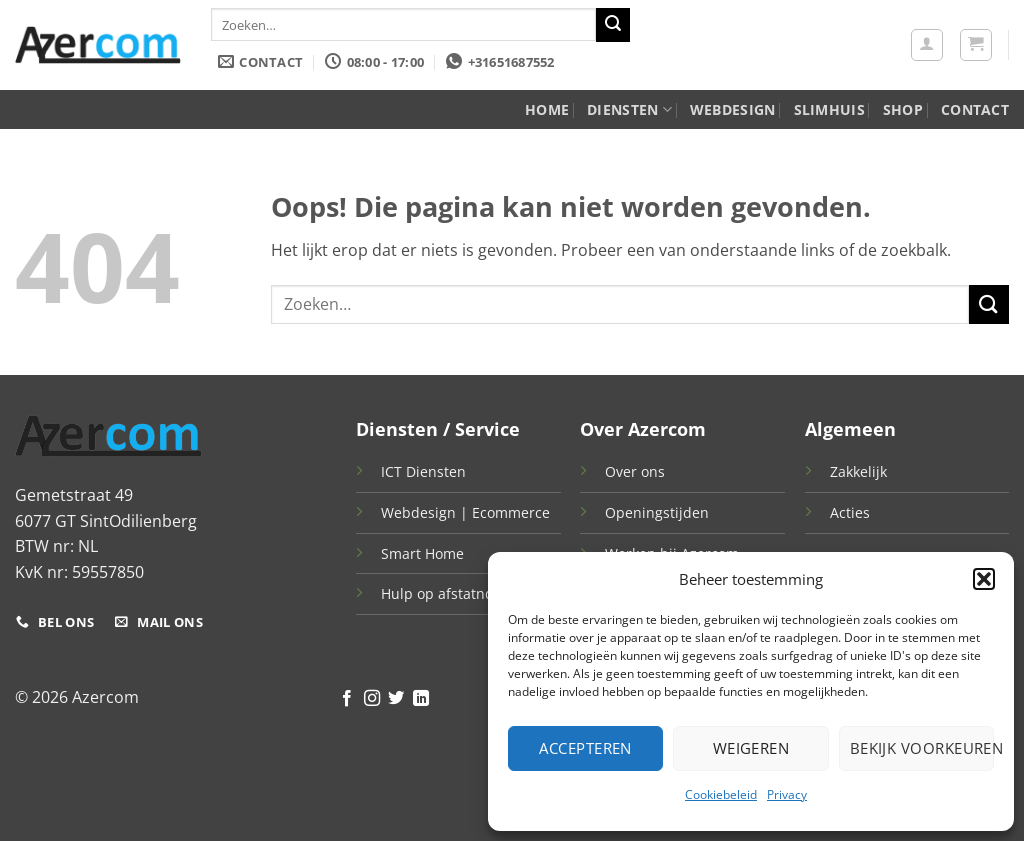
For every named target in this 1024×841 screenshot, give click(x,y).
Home (547, 109)
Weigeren (751, 748)
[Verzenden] (613, 25)
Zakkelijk (858, 471)
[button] (984, 579)
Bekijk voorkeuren (922, 748)
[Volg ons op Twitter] (396, 699)
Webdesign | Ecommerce (465, 512)
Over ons (635, 471)
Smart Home (422, 553)
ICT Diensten (423, 471)
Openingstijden (657, 512)
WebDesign (733, 109)
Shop (903, 109)
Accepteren (585, 748)
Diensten (629, 110)
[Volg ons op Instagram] (372, 699)
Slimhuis (829, 109)
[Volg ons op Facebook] (347, 699)
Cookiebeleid (721, 794)
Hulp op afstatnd (437, 593)
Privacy (787, 794)
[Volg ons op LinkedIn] (421, 699)
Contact (975, 109)
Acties (850, 512)
